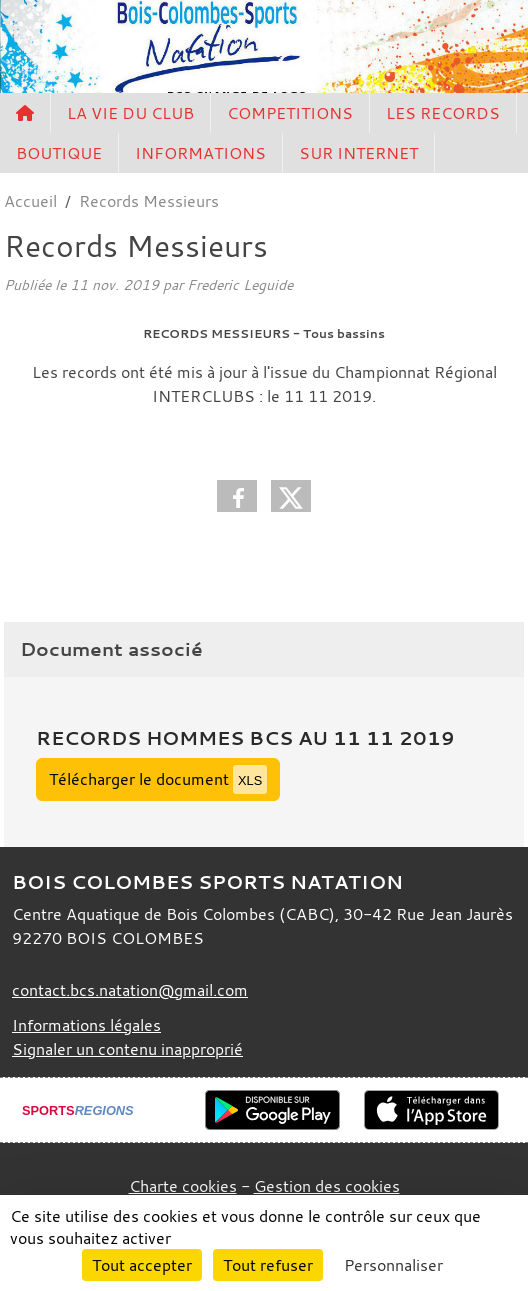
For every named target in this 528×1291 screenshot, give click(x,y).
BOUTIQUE (59, 153)
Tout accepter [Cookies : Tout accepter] (142, 1265)
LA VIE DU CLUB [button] (130, 113)
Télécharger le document (158, 779)
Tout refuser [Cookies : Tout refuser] (268, 1265)
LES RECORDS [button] (443, 113)
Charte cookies (183, 1186)
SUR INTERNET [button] (358, 153)
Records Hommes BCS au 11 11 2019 (245, 738)
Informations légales (86, 1025)
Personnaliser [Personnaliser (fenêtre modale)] (393, 1265)
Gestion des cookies (327, 1186)
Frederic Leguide (240, 284)
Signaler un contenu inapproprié (127, 1049)
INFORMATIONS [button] (200, 153)
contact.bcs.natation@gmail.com (130, 990)
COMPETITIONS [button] (290, 113)
